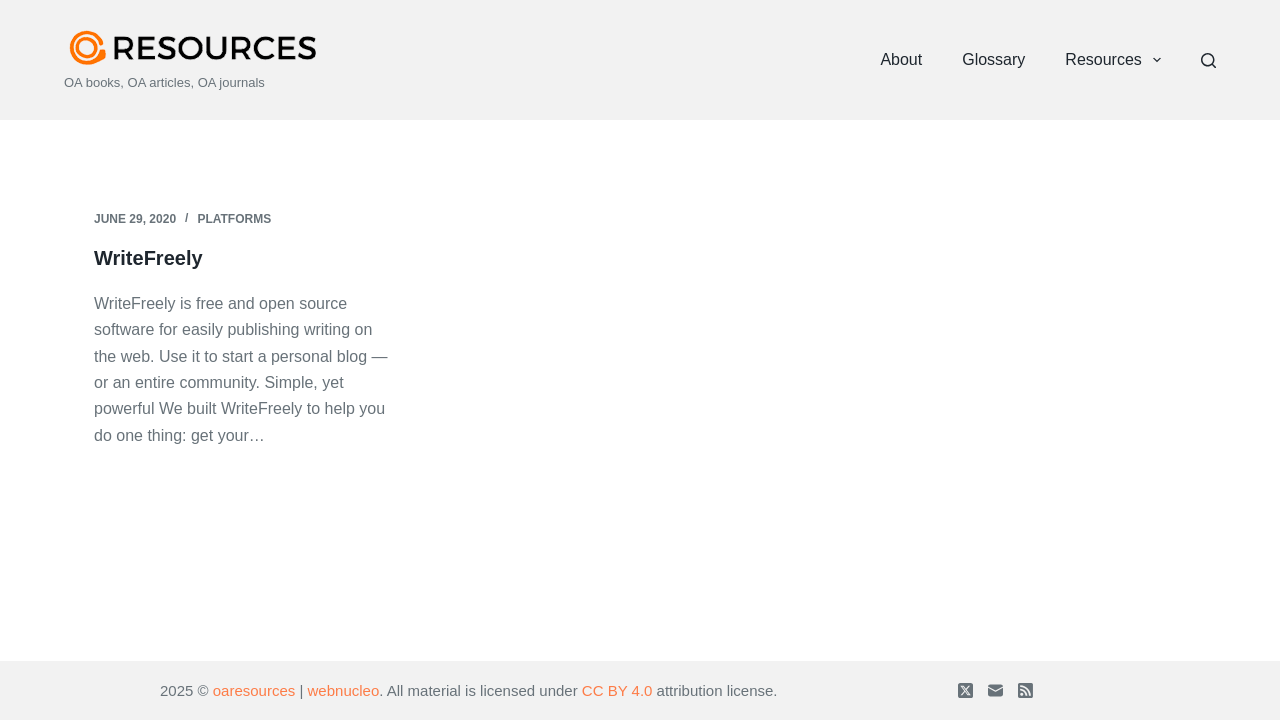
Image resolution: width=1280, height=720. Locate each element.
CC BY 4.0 (617, 690)
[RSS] (1025, 690)
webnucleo (344, 690)
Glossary (993, 59)
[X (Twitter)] (965, 690)
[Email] (995, 690)
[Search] (1208, 60)
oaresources (254, 690)
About (901, 59)
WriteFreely (148, 258)
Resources (1117, 60)
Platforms (234, 219)
